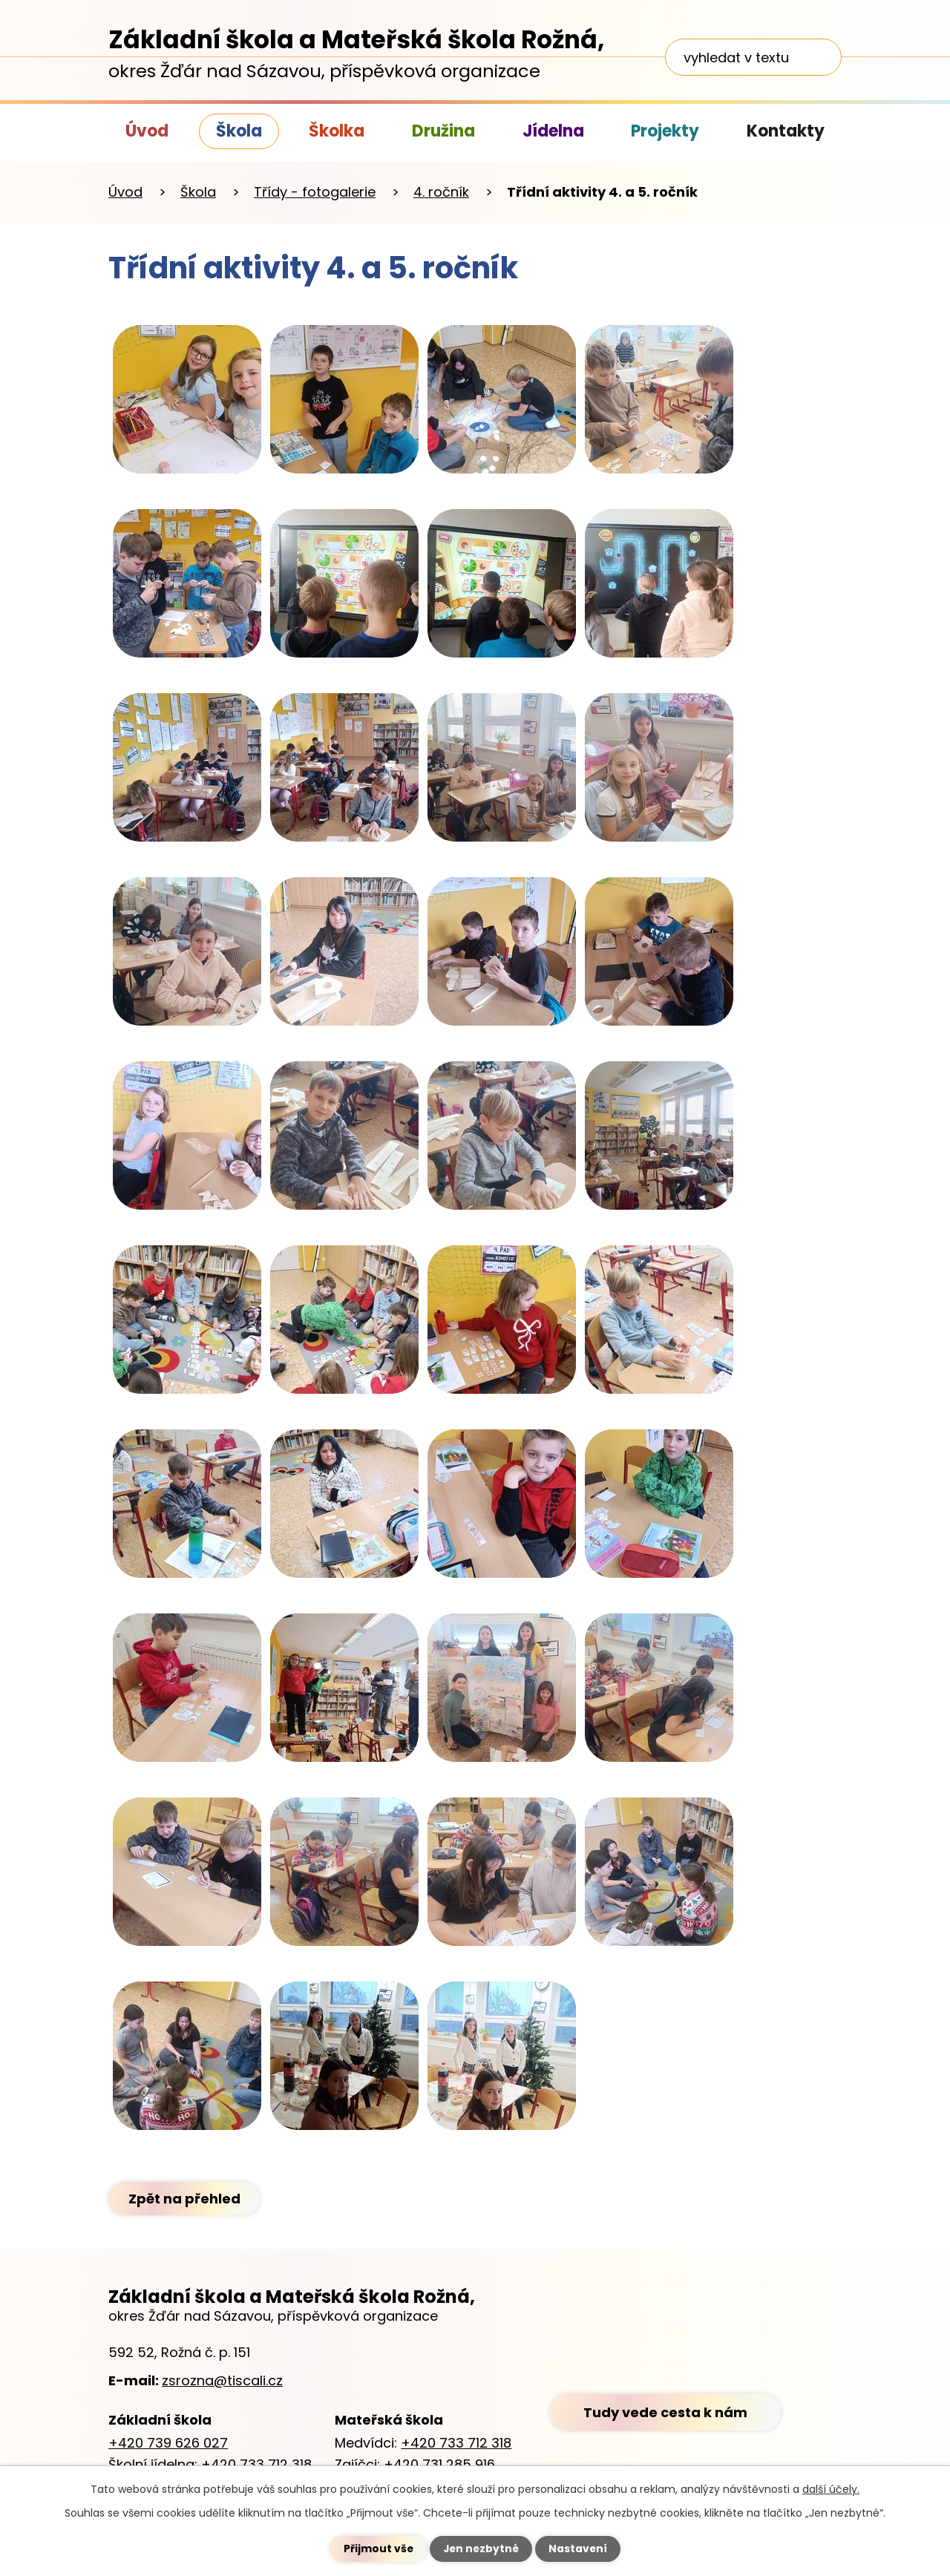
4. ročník (441, 192)
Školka (336, 130)
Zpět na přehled (184, 2198)
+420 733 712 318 (256, 2464)
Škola (239, 130)
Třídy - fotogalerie (315, 192)
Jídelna (553, 130)
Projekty (665, 130)
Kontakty (786, 130)
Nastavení (579, 2548)
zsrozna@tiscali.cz (222, 2380)
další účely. (830, 2489)
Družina (443, 130)
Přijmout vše (376, 2548)
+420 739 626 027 (168, 2443)
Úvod (146, 130)
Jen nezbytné (481, 2548)
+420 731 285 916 (439, 2464)
